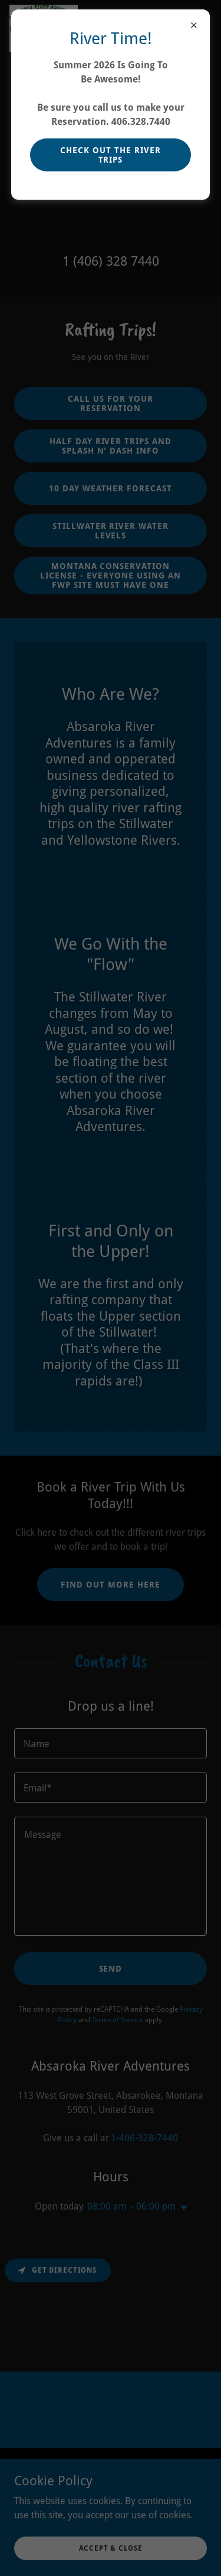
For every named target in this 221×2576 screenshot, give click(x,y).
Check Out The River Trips (110, 155)
